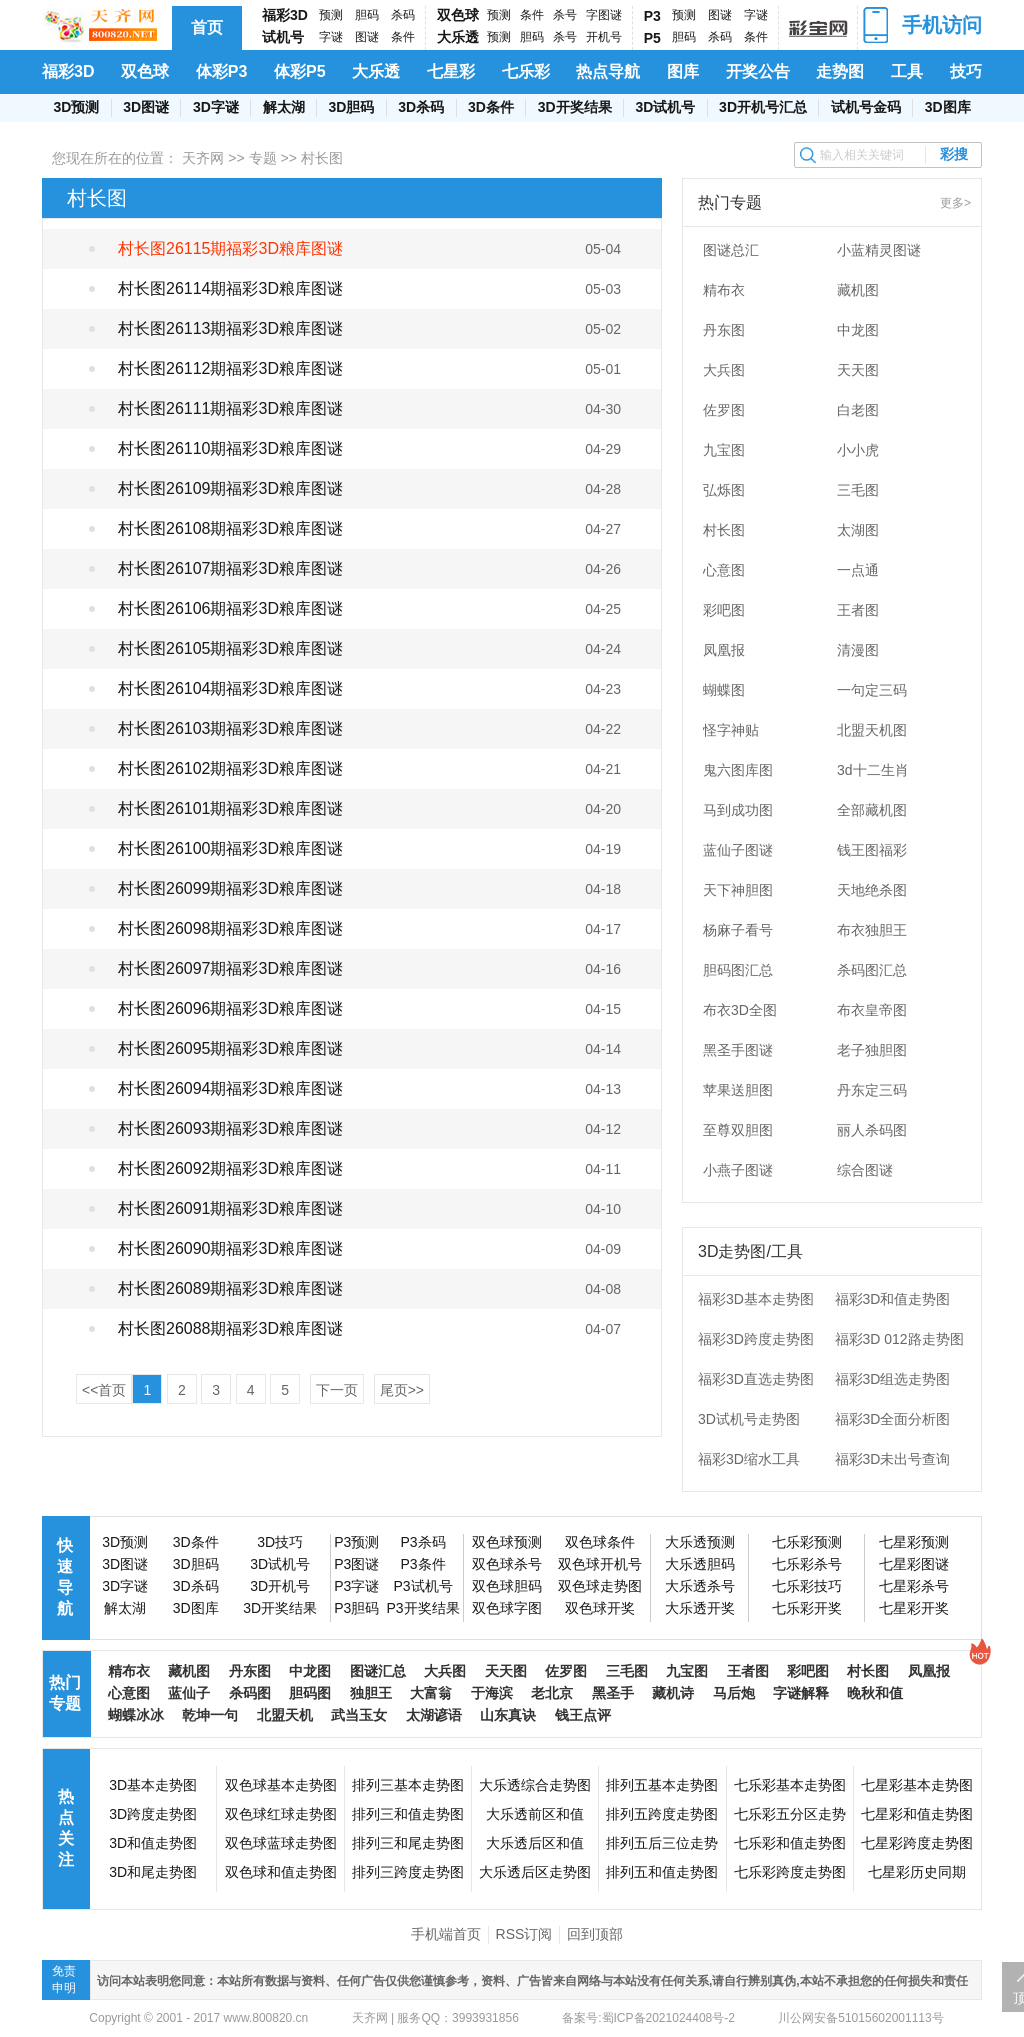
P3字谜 (356, 1586)
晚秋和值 (875, 1693)
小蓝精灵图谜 (879, 250)
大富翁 (431, 1693)
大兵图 (724, 370)
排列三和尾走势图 (408, 1843)
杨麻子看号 (738, 930)
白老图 (858, 410)
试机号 (283, 37)
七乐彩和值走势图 (790, 1843)
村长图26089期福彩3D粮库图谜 (230, 1288)
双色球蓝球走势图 (281, 1843)
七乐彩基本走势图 (790, 1785)
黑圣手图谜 (738, 1050)
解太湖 (284, 107)
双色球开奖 (600, 1608)
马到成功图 (738, 810)
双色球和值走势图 (281, 1872)
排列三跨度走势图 (408, 1872)
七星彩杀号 (914, 1586)
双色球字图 (507, 1608)
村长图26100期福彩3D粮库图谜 (230, 848)
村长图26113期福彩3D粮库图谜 (230, 328)
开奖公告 (758, 71)
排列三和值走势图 (408, 1814)
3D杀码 (421, 107)
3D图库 (948, 107)
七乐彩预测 (807, 1542)
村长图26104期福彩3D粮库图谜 (230, 688)
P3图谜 (356, 1564)
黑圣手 (613, 1693)
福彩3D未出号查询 (893, 1459)
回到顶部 (595, 1934)
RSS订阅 (524, 1934)
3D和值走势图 (153, 1843)
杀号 (565, 15)
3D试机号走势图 (749, 1419)
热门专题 (65, 1693)
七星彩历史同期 (917, 1872)
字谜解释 (801, 1693)
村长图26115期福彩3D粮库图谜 (230, 248)
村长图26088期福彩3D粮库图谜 (230, 1328)
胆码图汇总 (738, 970)
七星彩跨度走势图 (917, 1843)
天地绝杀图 (872, 890)
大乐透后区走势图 (535, 1872)
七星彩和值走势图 (917, 1814)
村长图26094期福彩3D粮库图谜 (230, 1088)
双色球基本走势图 (281, 1785)
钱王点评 (583, 1715)
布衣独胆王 (872, 930)
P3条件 (422, 1564)
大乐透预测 (700, 1542)
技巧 (966, 71)
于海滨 (492, 1693)
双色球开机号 (600, 1564)
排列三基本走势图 (408, 1785)
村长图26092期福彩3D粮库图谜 (230, 1168)
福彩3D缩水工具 (749, 1459)
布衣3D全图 (740, 1010)
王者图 (858, 610)
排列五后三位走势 (662, 1843)
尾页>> (402, 1390)
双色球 (458, 15)
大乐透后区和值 (535, 1843)
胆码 (367, 15)
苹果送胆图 (738, 1090)
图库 (683, 71)
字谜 (331, 37)
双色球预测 (507, 1542)
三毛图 (858, 490)
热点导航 (608, 71)
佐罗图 (724, 410)
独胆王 (371, 1693)
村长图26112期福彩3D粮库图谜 (230, 368)
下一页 (337, 1390)
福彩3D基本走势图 (756, 1299)
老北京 (552, 1693)
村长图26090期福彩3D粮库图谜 (230, 1248)
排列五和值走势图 (662, 1872)
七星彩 (451, 71)
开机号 (604, 37)
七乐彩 (526, 71)
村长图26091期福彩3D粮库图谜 (230, 1208)
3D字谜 (216, 107)
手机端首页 (446, 1934)
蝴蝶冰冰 (136, 1715)
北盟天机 (285, 1715)
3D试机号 (665, 107)
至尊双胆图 (738, 1130)
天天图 (858, 370)
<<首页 (104, 1390)
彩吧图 (724, 610)
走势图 (840, 71)
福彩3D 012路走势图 (899, 1339)
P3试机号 (422, 1586)
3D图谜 (146, 107)
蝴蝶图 (724, 690)
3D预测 (76, 107)
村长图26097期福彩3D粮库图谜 (230, 968)
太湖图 (858, 530)
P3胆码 (356, 1608)
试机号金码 (866, 107)
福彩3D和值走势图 (893, 1299)
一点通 (858, 570)
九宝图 (724, 450)
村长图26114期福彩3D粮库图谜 (230, 288)
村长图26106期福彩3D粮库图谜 (230, 608)
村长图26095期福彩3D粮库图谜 (230, 1048)
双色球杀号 (507, 1564)
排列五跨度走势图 (662, 1814)
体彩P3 (222, 71)
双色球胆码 (507, 1586)
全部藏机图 (872, 810)
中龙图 (858, 330)
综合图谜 (865, 1170)
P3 (652, 16)
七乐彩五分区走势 (790, 1814)
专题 (263, 158)
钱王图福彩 (872, 850)
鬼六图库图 (738, 770)
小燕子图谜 (738, 1170)
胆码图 (310, 1693)
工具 (907, 71)
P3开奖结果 (422, 1608)
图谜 (367, 37)
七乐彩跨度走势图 (790, 1872)
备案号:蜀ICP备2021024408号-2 (648, 2018)
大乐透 (458, 37)
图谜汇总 (378, 1671)
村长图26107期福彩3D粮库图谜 (230, 568)
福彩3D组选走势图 (893, 1379)
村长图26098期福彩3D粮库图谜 (230, 928)
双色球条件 (600, 1542)
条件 (403, 37)
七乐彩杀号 (807, 1564)
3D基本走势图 (153, 1785)
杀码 (403, 15)
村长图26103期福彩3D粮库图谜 (230, 728)
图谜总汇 (731, 250)
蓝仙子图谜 (738, 850)
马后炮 (734, 1693)
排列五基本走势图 (662, 1785)
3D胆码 (351, 107)
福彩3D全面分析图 (893, 1419)
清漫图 (858, 650)
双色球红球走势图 (281, 1814)
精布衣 (724, 290)
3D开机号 (280, 1586)
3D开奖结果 (575, 107)
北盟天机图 (872, 730)
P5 (652, 38)
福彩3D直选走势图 (756, 1379)
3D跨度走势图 (153, 1814)
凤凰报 (724, 650)
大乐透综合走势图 (535, 1785)
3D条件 (491, 107)
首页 (207, 27)
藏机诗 (673, 1693)
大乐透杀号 (700, 1586)
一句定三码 (872, 690)
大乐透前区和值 (535, 1814)
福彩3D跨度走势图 (756, 1339)
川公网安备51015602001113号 (859, 2018)
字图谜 (604, 15)
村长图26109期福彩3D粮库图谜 (230, 488)
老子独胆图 (872, 1050)
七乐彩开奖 (807, 1608)
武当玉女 (359, 1715)
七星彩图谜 (914, 1564)
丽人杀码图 (872, 1130)
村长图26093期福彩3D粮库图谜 (230, 1128)
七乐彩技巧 (807, 1586)
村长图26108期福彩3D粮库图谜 (230, 528)
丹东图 (724, 330)
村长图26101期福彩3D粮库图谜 (230, 808)
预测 (331, 15)
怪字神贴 (731, 730)
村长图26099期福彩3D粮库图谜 (230, 888)
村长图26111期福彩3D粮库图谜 (230, 408)
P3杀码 (422, 1542)
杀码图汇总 (872, 970)
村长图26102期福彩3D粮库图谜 (230, 768)
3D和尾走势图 (153, 1872)
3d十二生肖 (873, 770)
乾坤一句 (210, 1715)
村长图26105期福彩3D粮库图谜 (230, 648)
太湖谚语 (434, 1715)
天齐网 (203, 158)
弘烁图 (724, 490)
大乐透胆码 (700, 1564)
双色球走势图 (600, 1586)
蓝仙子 (189, 1693)
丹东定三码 (872, 1090)
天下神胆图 (738, 890)
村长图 (724, 530)
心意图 (724, 570)
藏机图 (858, 290)
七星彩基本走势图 (917, 1785)
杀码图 (250, 1693)
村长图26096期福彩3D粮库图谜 (230, 1008)
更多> (955, 203)
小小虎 (858, 450)
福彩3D (285, 15)
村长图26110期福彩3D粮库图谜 (230, 448)
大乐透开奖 (700, 1608)
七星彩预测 (914, 1542)
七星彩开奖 (914, 1608)
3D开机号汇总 (763, 107)
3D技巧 (280, 1542)
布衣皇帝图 (872, 1010)
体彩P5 (300, 71)
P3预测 (356, 1542)
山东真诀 (508, 1715)
